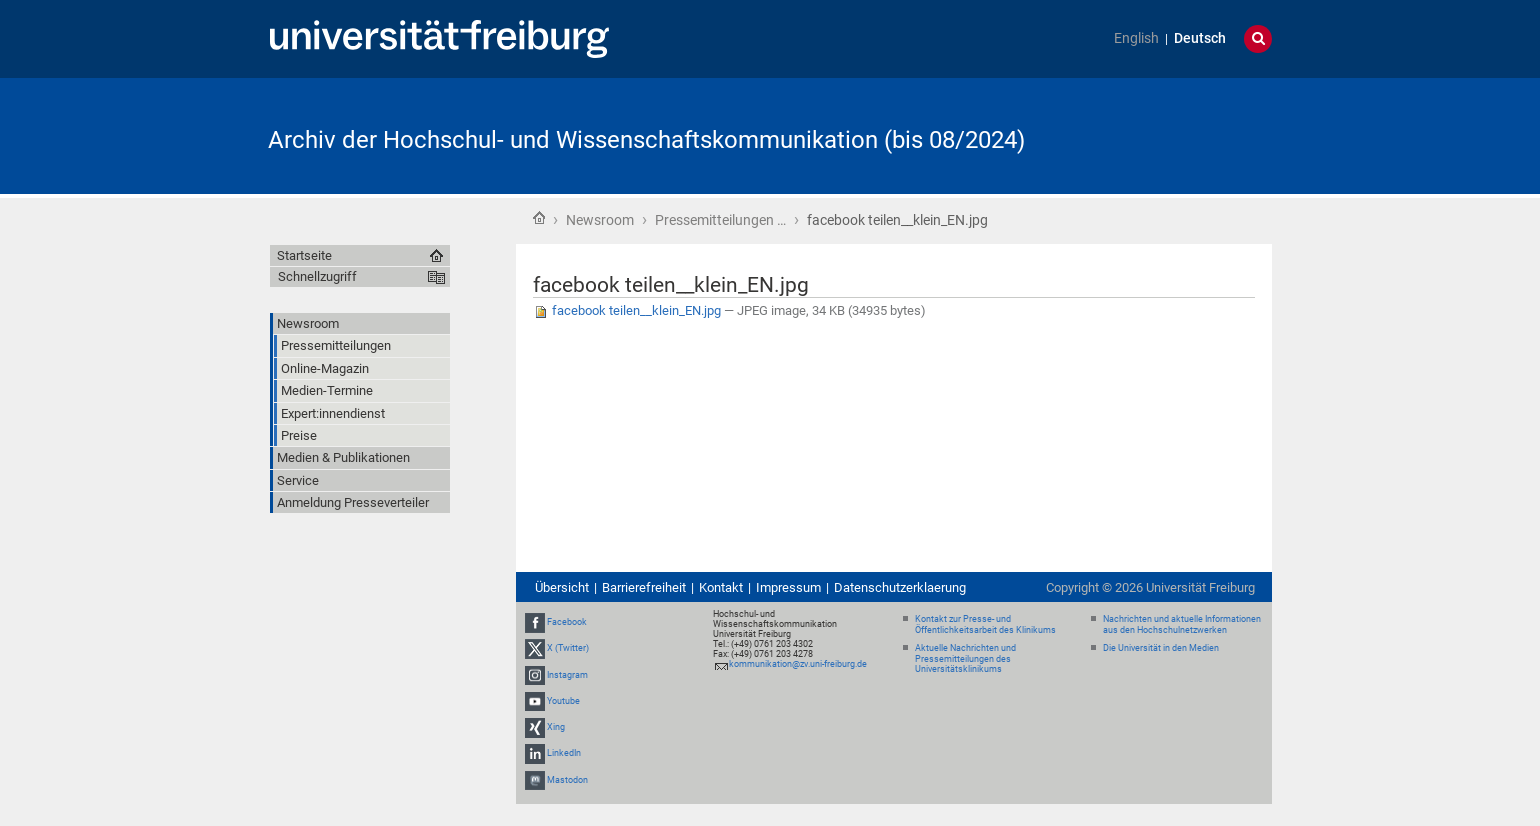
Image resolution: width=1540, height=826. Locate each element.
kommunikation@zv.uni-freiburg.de (798, 664)
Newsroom (600, 220)
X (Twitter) (568, 649)
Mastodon (567, 780)
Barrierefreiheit (644, 587)
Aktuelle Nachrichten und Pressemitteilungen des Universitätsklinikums (965, 659)
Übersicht (562, 587)
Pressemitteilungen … (720, 220)
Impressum (788, 587)
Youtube (563, 701)
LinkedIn (564, 753)
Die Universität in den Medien (1161, 648)
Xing (556, 727)
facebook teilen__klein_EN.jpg (628, 310)
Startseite (539, 218)
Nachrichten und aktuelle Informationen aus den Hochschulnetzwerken (1182, 624)
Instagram (567, 675)
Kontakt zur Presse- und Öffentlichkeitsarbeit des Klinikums (985, 624)
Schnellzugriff (317, 276)
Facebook (567, 622)
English (1136, 38)
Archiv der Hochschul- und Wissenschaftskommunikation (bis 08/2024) (646, 140)
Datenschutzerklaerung (900, 587)
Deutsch (1200, 38)
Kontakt (721, 587)
